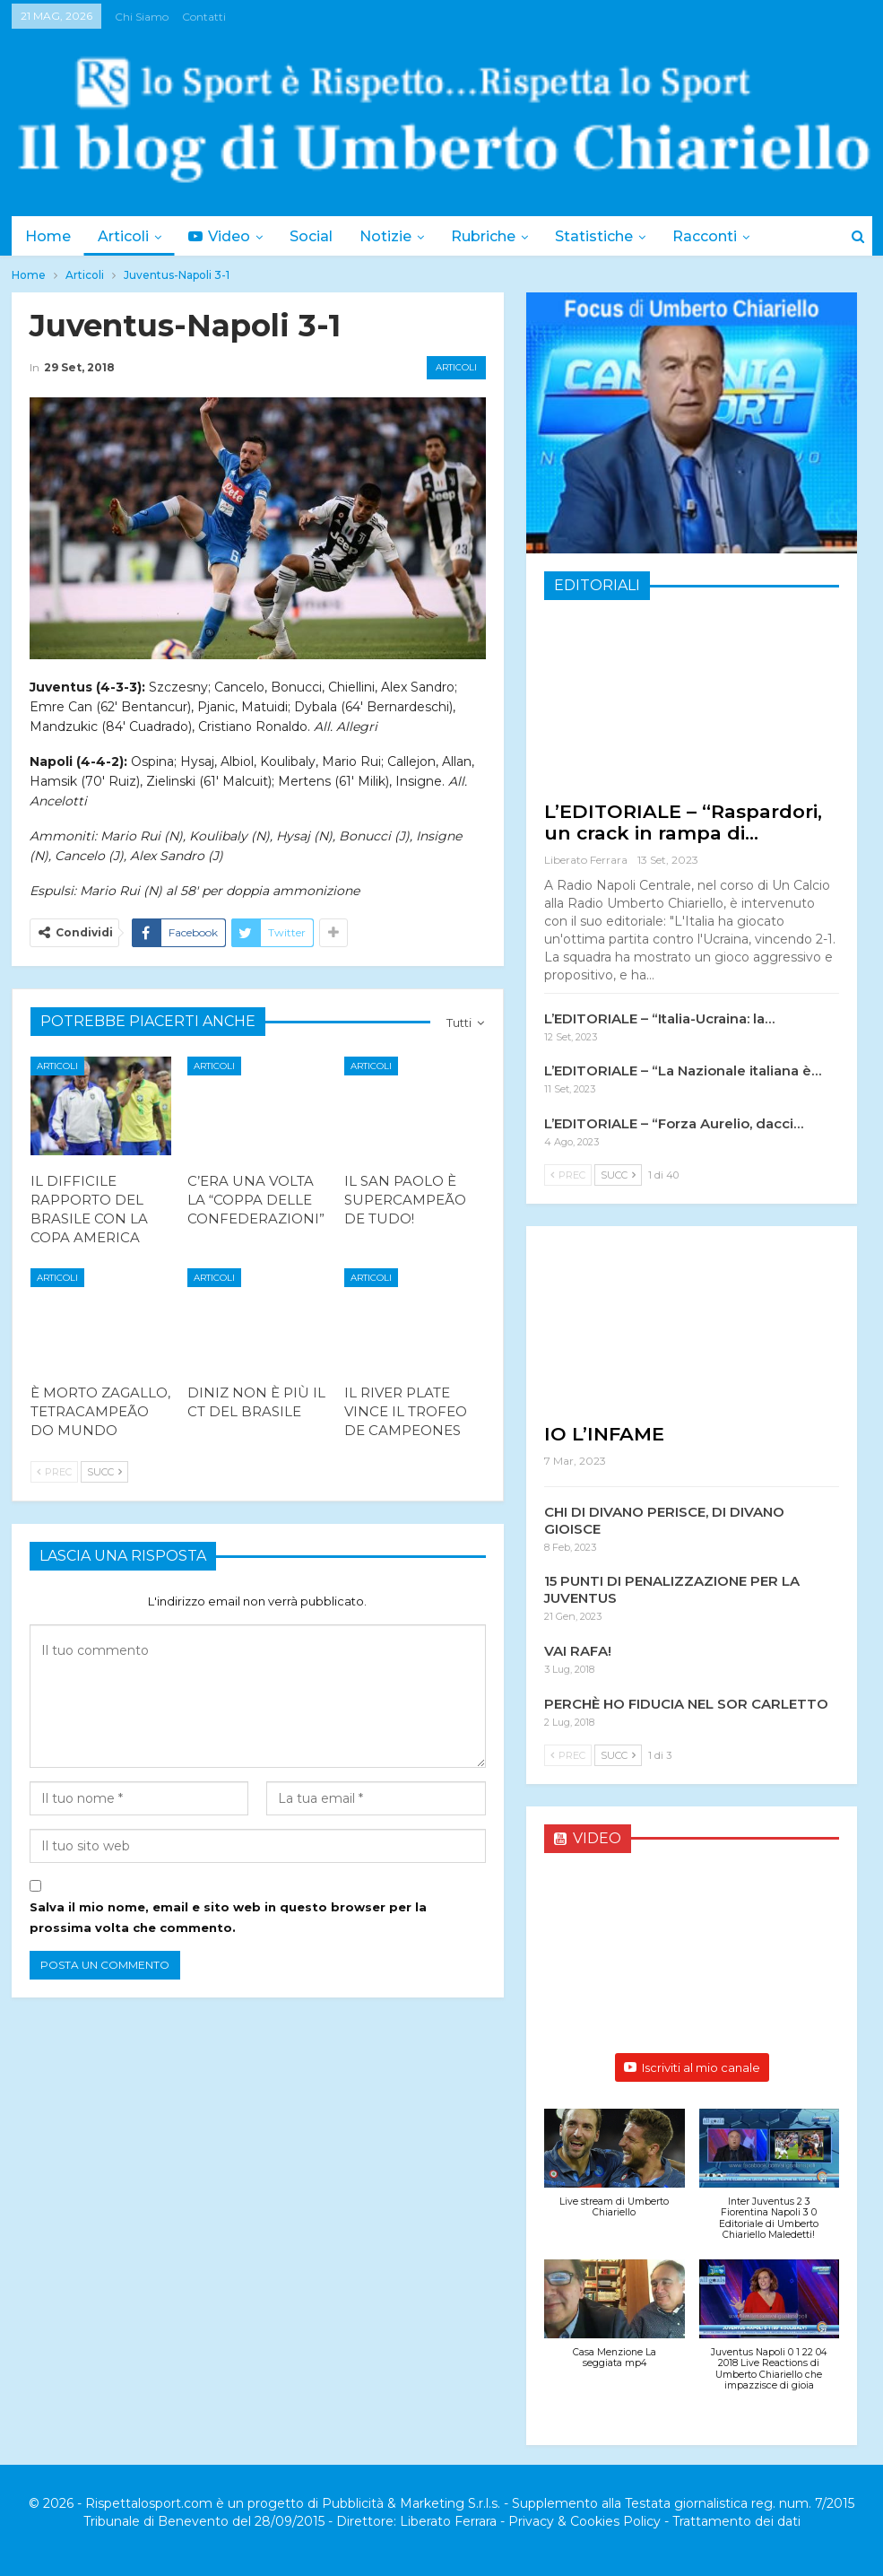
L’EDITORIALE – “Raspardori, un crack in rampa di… (683, 822)
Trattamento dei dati (736, 2521)
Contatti (204, 16)
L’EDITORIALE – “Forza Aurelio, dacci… (673, 1123)
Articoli (125, 236)
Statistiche (610, 236)
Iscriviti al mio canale (692, 2067)
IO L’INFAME (604, 1434)
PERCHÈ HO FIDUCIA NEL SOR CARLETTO (686, 1703)
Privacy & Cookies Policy (584, 2521)
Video (224, 236)
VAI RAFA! (577, 1650)
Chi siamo (142, 16)
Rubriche (496, 236)
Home (48, 236)
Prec (54, 1472)
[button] (614, 2173)
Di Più (712, 236)
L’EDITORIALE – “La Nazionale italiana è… (682, 1070)
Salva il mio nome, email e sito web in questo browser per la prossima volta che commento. (228, 1917)
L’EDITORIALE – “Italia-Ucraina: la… (659, 1018)
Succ (104, 1472)
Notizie (396, 236)
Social (319, 236)
